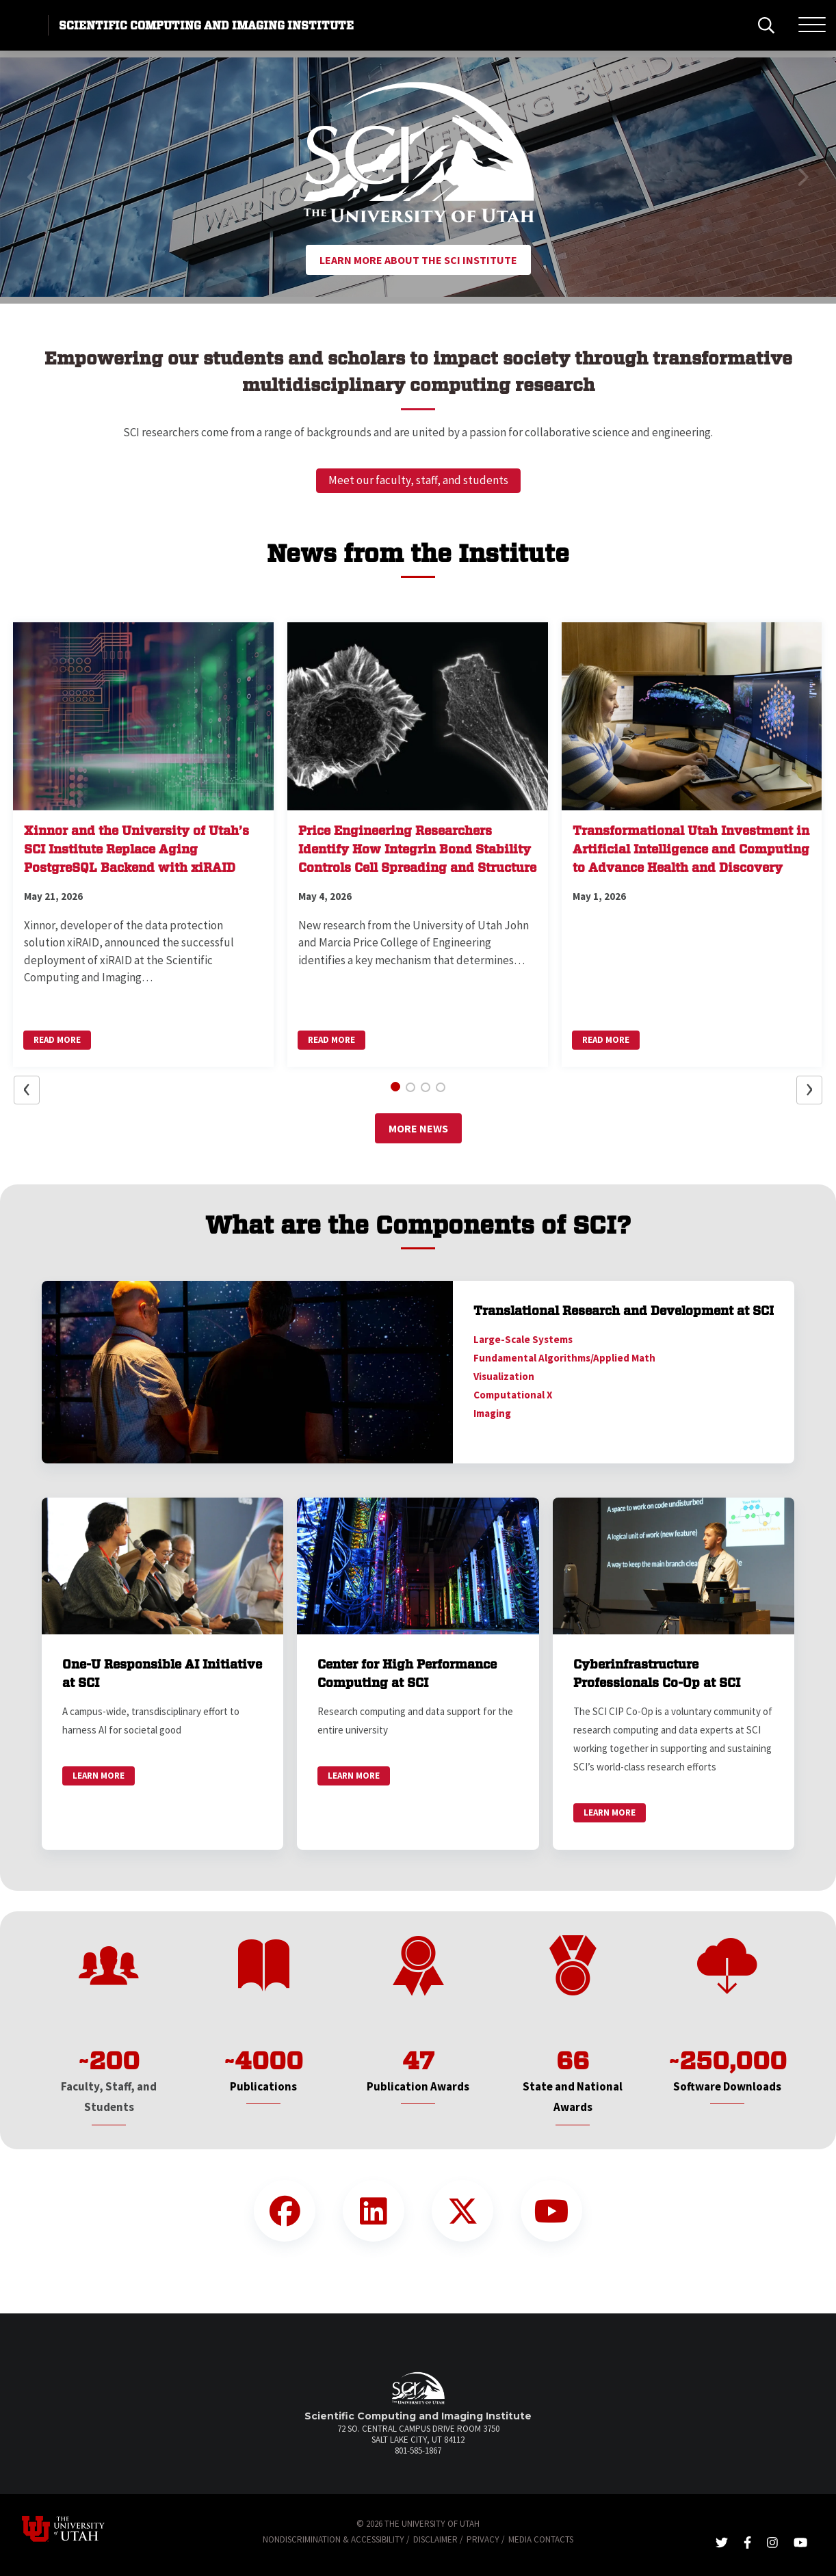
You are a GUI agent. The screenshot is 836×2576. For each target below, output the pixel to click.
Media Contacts (540, 2539)
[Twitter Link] (462, 2211)
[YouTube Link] (551, 2211)
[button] (33, 177)
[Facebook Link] (284, 2211)
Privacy (483, 2539)
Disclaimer (435, 2539)
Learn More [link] (99, 1775)
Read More (57, 1040)
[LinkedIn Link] (373, 2211)
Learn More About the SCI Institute (418, 260)
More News (418, 1128)
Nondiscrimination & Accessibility (333, 2539)
